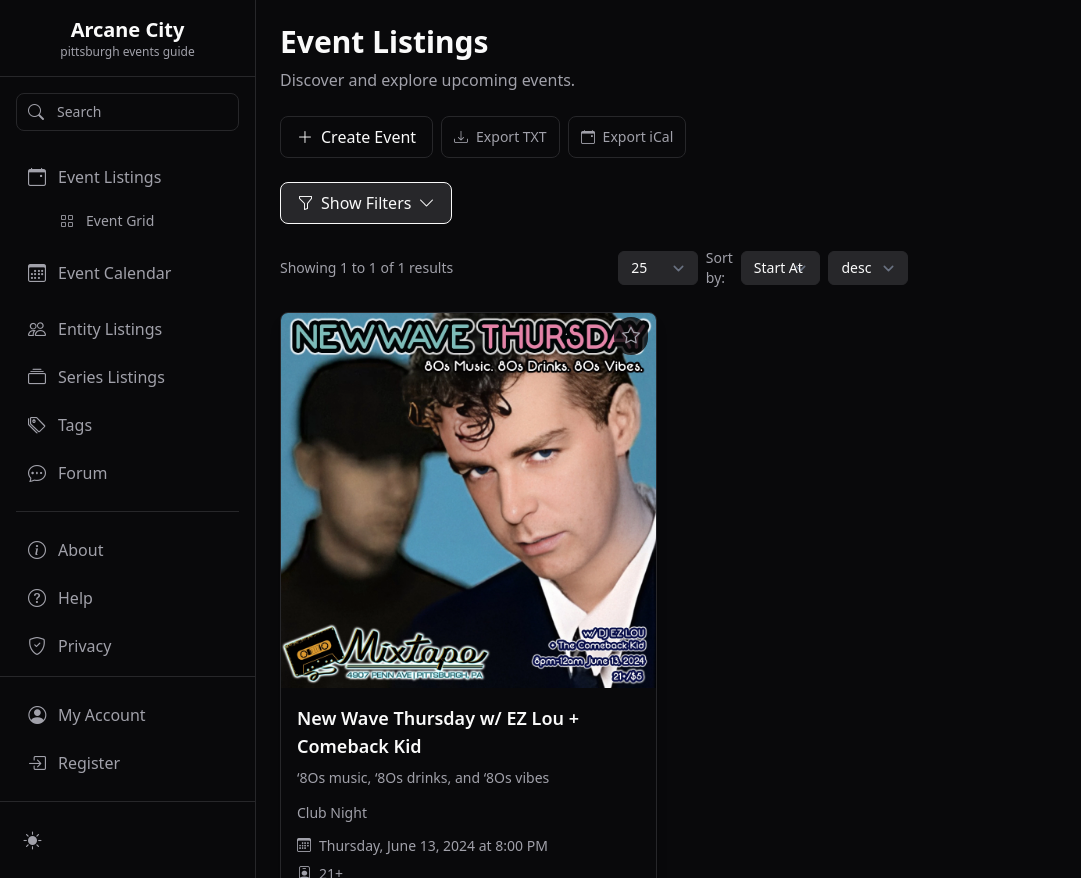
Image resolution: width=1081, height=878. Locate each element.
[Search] (127, 112)
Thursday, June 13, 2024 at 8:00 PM (433, 845)
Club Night (332, 812)
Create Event (356, 137)
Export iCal (627, 137)
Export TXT (500, 137)
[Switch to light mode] (33, 840)
